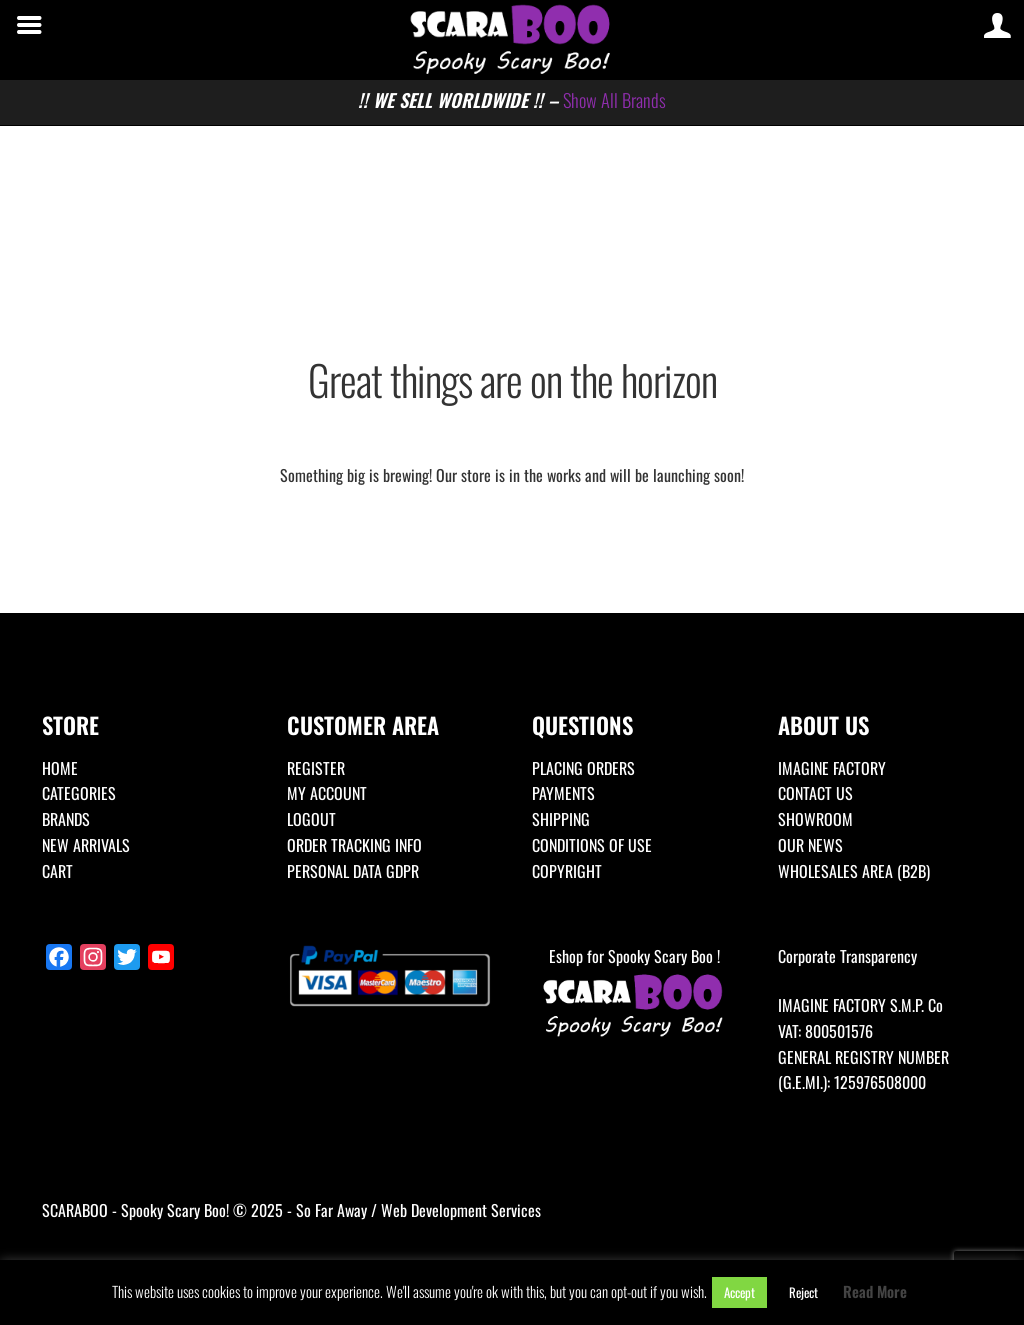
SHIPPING (561, 819)
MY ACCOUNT (327, 793)
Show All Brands (614, 99)
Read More (875, 1291)
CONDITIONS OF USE (592, 845)
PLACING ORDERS (583, 768)
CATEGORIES (79, 793)
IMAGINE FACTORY (832, 768)
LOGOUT (311, 819)
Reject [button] (803, 1292)
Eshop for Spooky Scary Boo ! (634, 993)
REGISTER (316, 768)
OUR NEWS (810, 845)
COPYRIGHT (567, 871)
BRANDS (66, 819)
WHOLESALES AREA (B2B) (854, 871)
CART (57, 871)
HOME (60, 768)
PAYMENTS (563, 793)
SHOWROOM (815, 819)
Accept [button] (739, 1292)
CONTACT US (815, 793)
